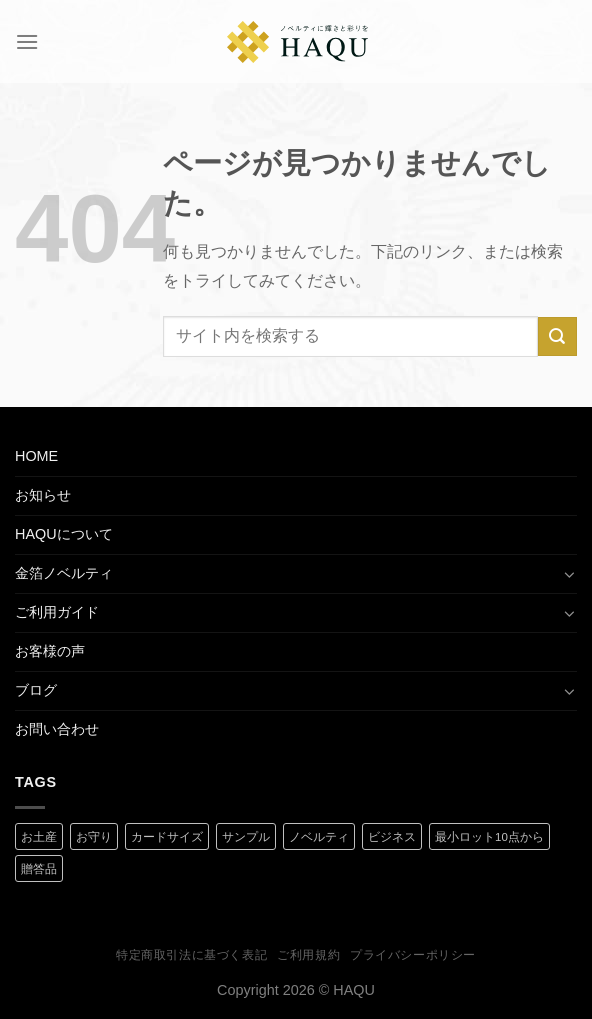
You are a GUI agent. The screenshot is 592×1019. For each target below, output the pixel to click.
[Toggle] (570, 574)
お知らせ (43, 495)
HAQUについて (64, 534)
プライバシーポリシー (413, 955)
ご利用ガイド (57, 612)
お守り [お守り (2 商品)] (94, 837)
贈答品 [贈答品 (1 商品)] (39, 869)
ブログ (36, 690)
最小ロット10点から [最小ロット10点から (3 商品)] (489, 837)
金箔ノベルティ (64, 573)
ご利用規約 (308, 955)
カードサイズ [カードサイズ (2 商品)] (167, 837)
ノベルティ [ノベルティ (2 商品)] (319, 837)
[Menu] (27, 41)
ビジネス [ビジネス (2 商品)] (392, 837)
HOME (36, 456)
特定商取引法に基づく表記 (191, 955)
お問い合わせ (57, 729)
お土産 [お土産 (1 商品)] (39, 837)
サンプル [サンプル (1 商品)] (246, 837)
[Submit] (557, 336)
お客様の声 (50, 651)
